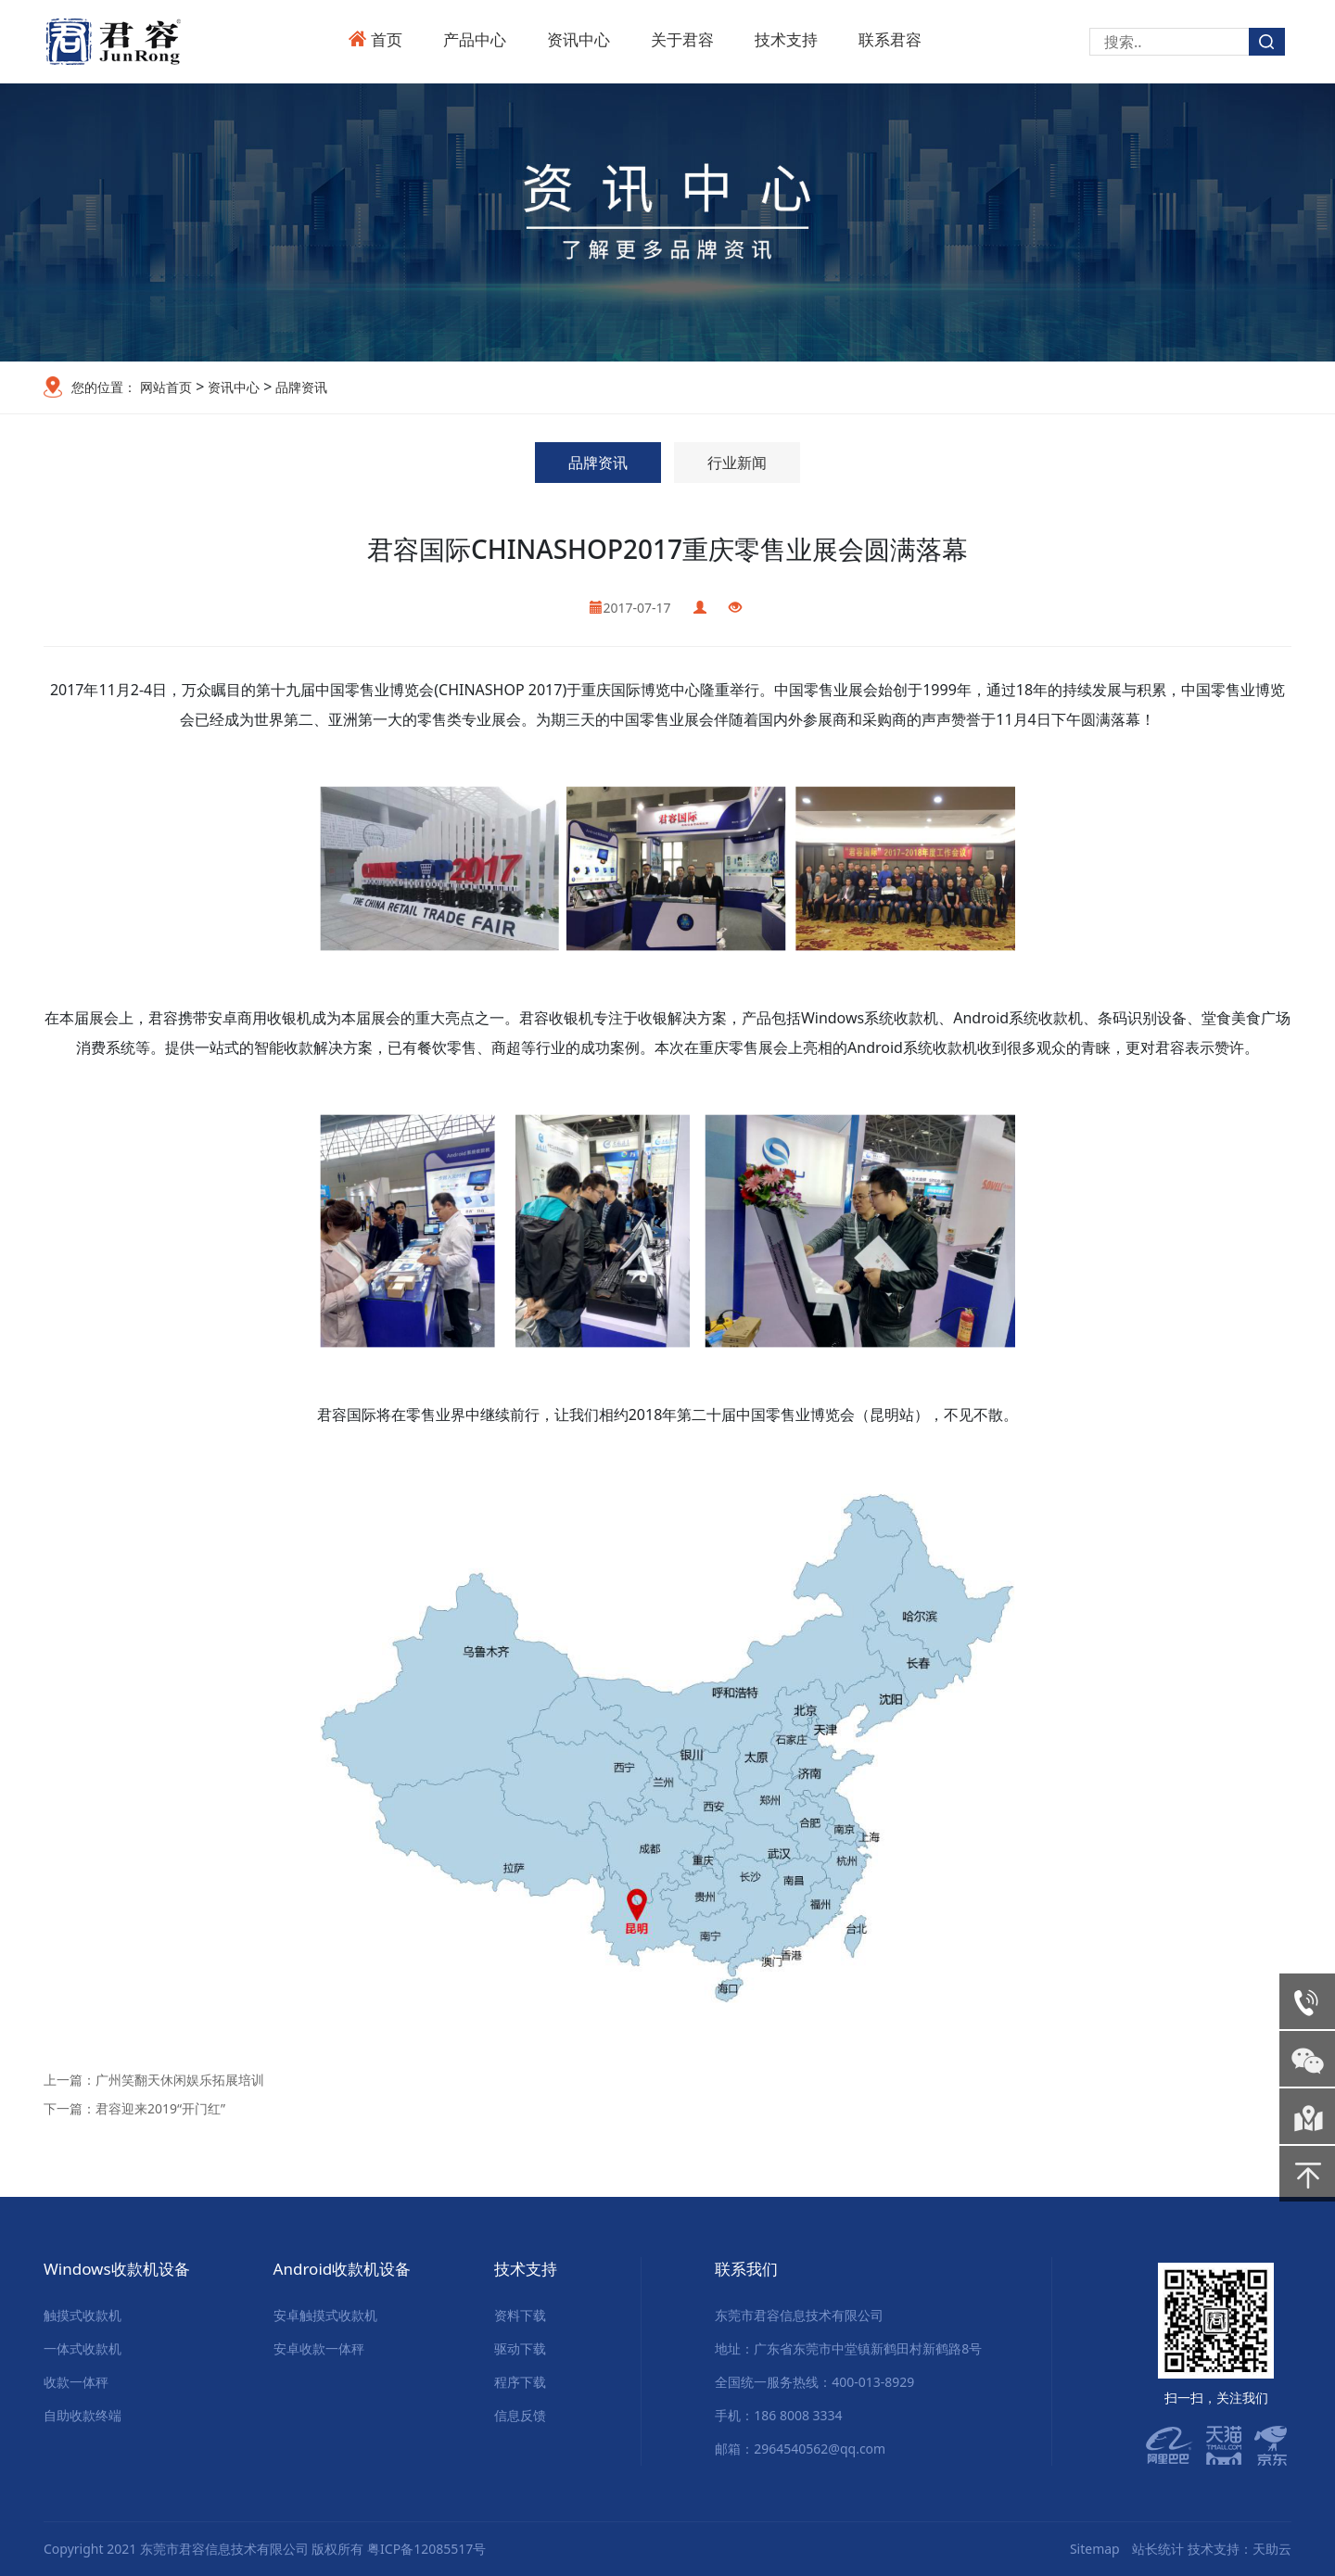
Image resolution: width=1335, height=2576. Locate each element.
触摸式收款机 (82, 2315)
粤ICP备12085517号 (426, 2548)
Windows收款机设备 (117, 2268)
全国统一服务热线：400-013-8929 (814, 2382)
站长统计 (1158, 2548)
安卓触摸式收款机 (325, 2315)
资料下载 (520, 2315)
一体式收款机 (82, 2348)
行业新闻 (737, 462)
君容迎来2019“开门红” (160, 2108)
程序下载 (520, 2382)
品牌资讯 (299, 387)
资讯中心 (578, 39)
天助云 (1271, 2548)
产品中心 (474, 39)
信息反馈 (520, 2415)
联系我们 (746, 2268)
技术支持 (786, 39)
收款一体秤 (76, 2382)
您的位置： (103, 387)
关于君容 (682, 39)
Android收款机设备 (342, 2268)
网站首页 (166, 387)
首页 (386, 39)
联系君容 (890, 39)
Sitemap (1095, 2548)
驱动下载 (520, 2348)
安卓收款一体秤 (318, 2348)
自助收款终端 (82, 2415)
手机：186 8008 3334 (778, 2415)
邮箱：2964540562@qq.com (800, 2448)
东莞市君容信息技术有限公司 (799, 2315)
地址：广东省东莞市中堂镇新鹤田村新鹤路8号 (848, 2348)
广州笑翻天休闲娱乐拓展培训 (179, 2079)
